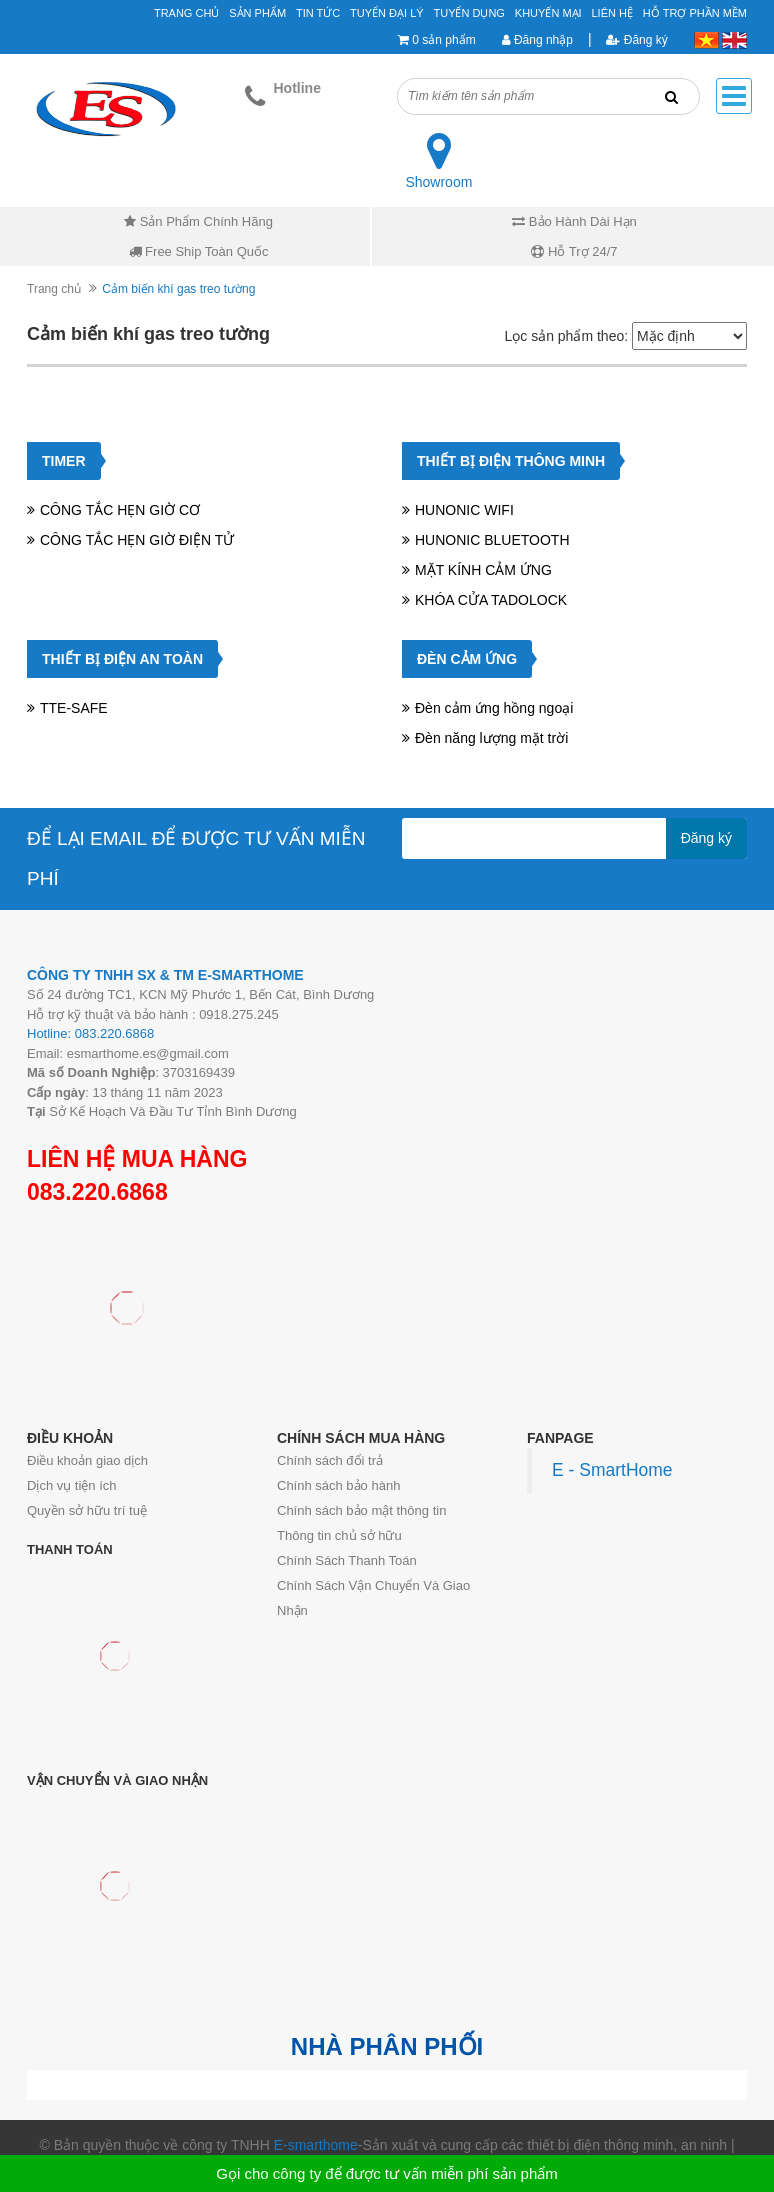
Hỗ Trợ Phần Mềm (695, 13)
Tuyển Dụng (468, 13)
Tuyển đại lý (387, 13)
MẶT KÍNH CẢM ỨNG (483, 570)
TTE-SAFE (74, 708)
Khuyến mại (548, 13)
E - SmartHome (612, 1470)
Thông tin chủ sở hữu (339, 1535)
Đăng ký (636, 40)
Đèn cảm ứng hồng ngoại (494, 708)
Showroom (438, 182)
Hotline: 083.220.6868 (90, 1033)
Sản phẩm (257, 13)
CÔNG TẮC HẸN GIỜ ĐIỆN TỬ (137, 540)
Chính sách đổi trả (330, 1460)
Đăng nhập (537, 40)
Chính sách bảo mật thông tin (361, 1510)
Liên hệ (612, 13)
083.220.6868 (97, 1192)
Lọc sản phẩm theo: (566, 336)
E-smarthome (316, 2145)
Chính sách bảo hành (338, 1485)
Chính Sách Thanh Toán (347, 1560)
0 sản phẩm (443, 40)
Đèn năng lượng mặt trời (491, 738)
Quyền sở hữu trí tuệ (87, 1510)
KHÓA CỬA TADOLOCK (491, 600)
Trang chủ (186, 13)
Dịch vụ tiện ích (72, 1485)
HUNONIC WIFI (464, 510)
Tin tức (318, 13)
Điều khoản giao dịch (87, 1460)
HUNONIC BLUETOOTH (492, 540)
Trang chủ (54, 289)
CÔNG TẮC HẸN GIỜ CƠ (120, 510)
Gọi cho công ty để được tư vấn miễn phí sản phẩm (386, 2173)
